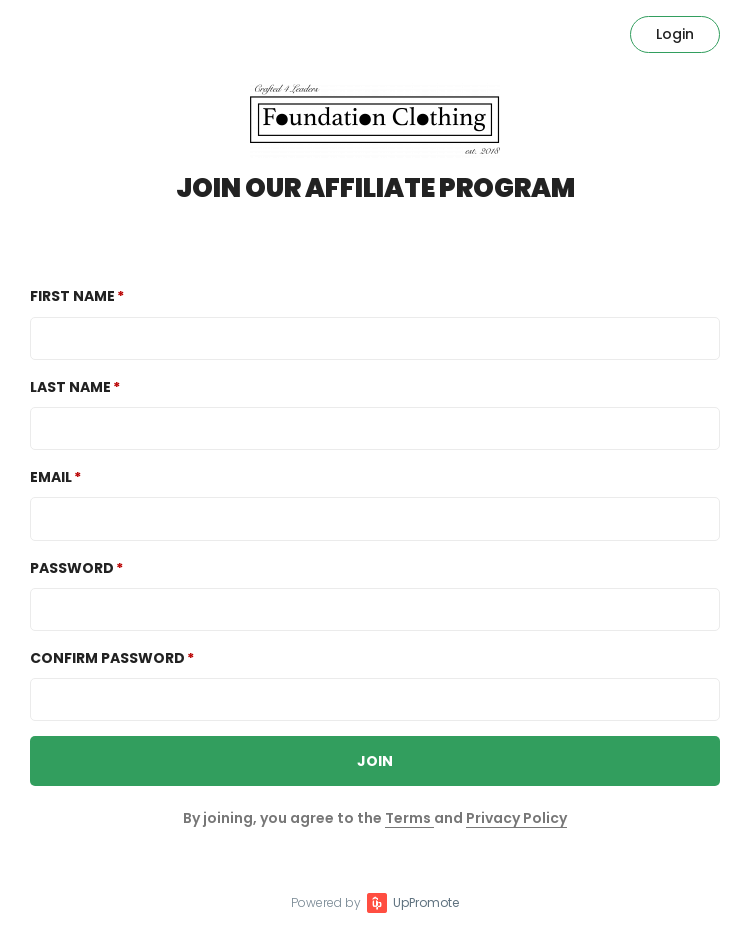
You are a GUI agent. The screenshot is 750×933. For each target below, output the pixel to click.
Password (72, 568)
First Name (72, 296)
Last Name (70, 387)
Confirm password (107, 658)
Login (675, 34)
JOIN (375, 761)
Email (51, 477)
